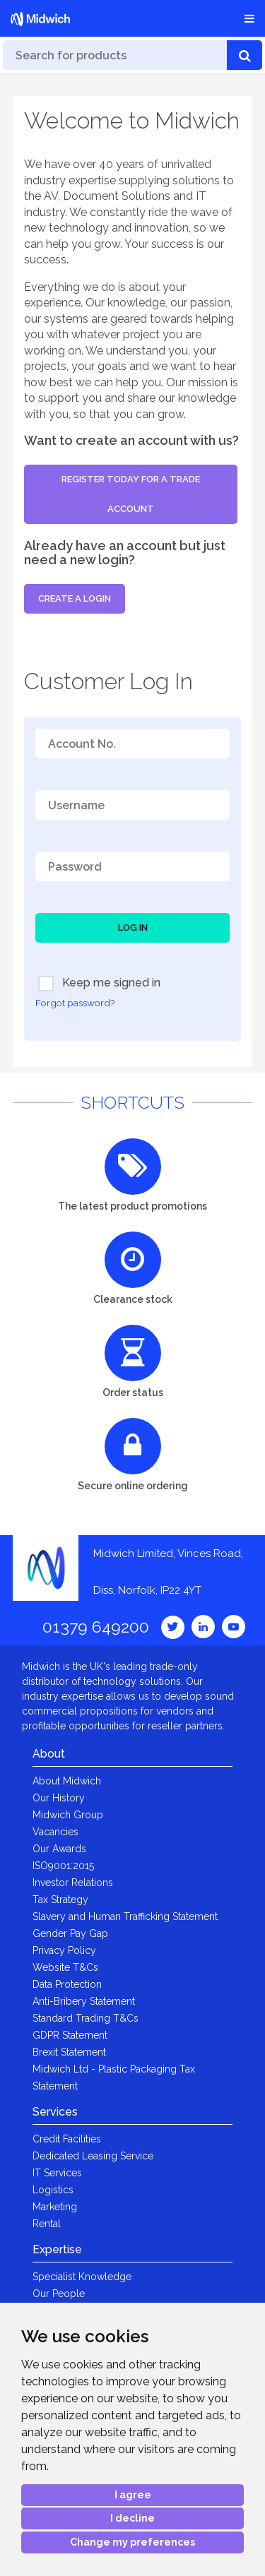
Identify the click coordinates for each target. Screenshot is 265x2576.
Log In (133, 927)
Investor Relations (73, 1882)
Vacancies (55, 1831)
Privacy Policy (64, 1950)
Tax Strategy (60, 1899)
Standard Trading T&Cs (86, 2018)
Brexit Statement (69, 2052)
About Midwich (67, 1781)
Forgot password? (74, 1002)
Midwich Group (68, 1814)
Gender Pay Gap (70, 1933)
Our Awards (59, 1848)
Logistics (53, 2189)
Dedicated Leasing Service (93, 2155)
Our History (59, 1797)
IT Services (57, 2172)
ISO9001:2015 (63, 1865)
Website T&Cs (65, 1967)
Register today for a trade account (130, 494)
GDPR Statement (70, 2035)
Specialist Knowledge (82, 2276)
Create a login (74, 598)
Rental (47, 2223)
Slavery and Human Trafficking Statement (125, 1916)
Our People (59, 2293)
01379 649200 (95, 1626)
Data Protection (67, 1984)
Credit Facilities (67, 2139)
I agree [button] (132, 2494)
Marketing (55, 2206)
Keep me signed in (99, 983)
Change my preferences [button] (132, 2542)
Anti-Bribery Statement (84, 2001)
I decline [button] (132, 2518)
